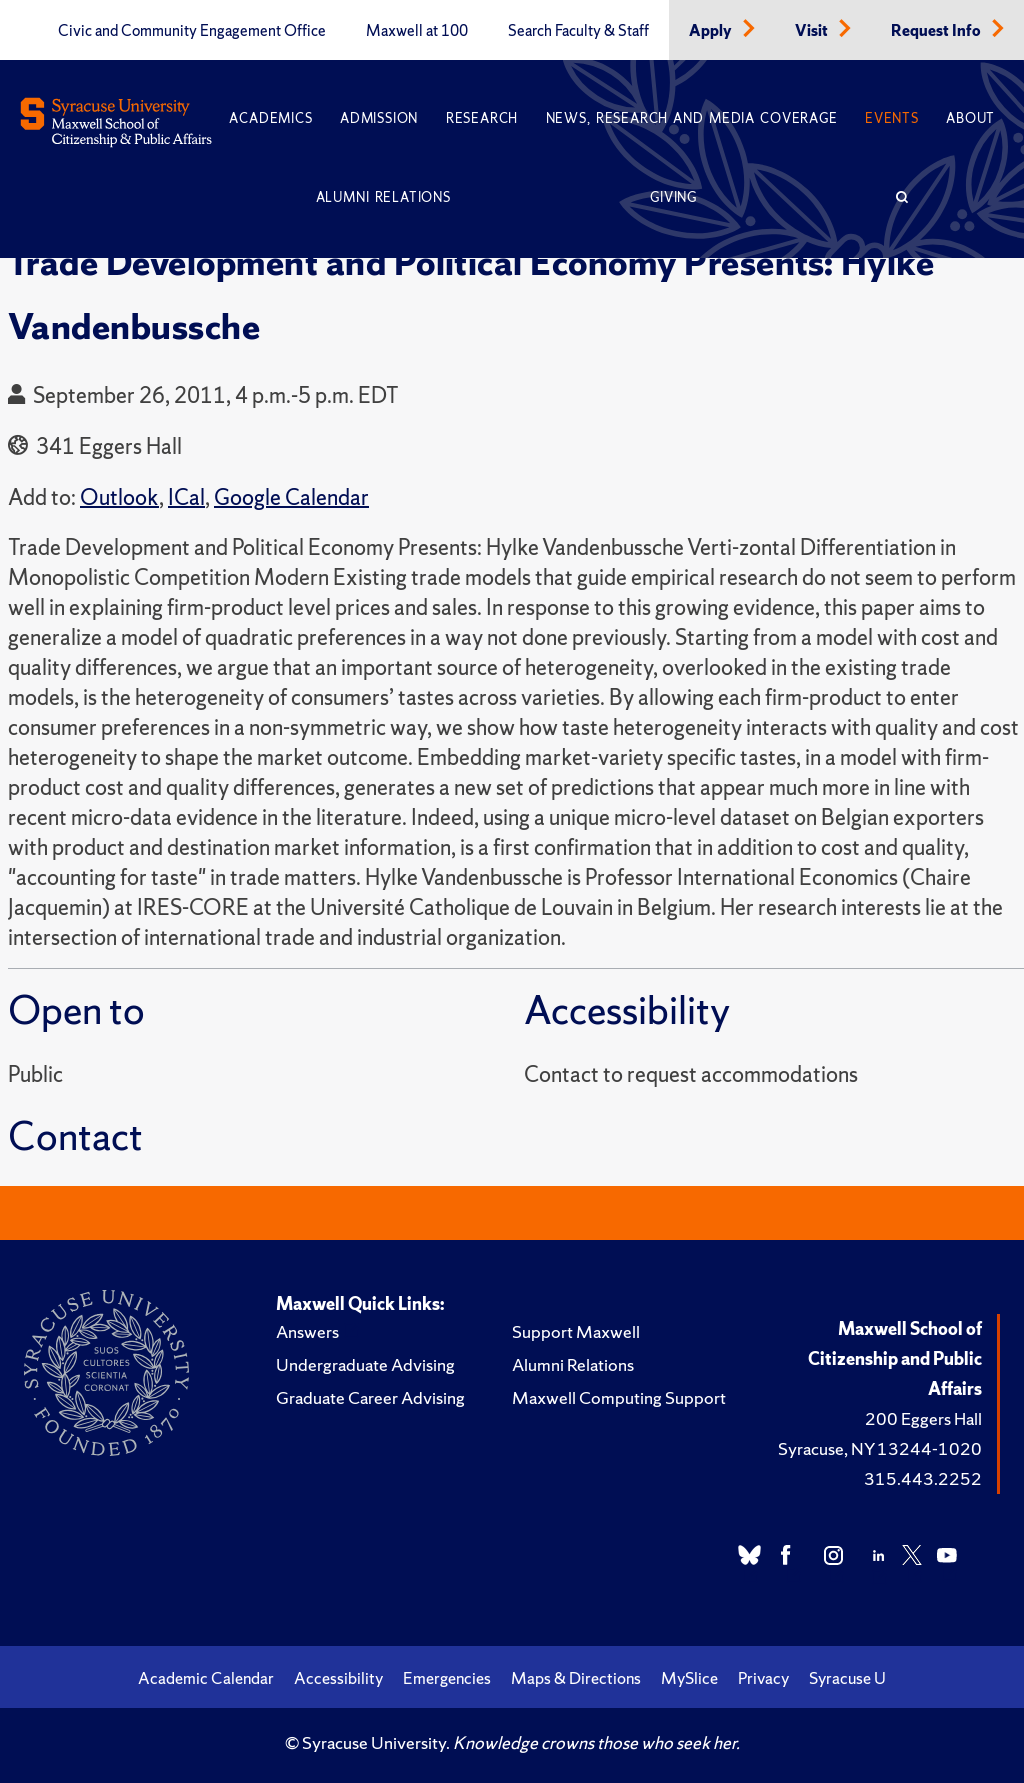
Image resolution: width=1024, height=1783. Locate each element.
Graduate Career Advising (370, 1397)
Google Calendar (291, 497)
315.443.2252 (923, 1478)
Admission (379, 118)
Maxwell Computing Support (619, 1397)
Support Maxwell (576, 1331)
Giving (673, 197)
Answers (307, 1331)
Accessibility (338, 1678)
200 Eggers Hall (923, 1418)
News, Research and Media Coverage (692, 118)
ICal (186, 497)
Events (892, 118)
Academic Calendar (206, 1678)
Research (482, 118)
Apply (712, 31)
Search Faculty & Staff (578, 31)
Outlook (119, 497)
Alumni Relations (383, 197)
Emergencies (447, 1678)
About (970, 118)
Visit (813, 31)
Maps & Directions (576, 1678)
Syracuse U (847, 1678)
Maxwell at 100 (417, 31)
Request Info (937, 31)
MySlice (689, 1678)
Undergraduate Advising (365, 1364)
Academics (270, 118)
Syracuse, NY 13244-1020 (880, 1448)
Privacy (763, 1678)
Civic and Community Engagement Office (192, 31)
